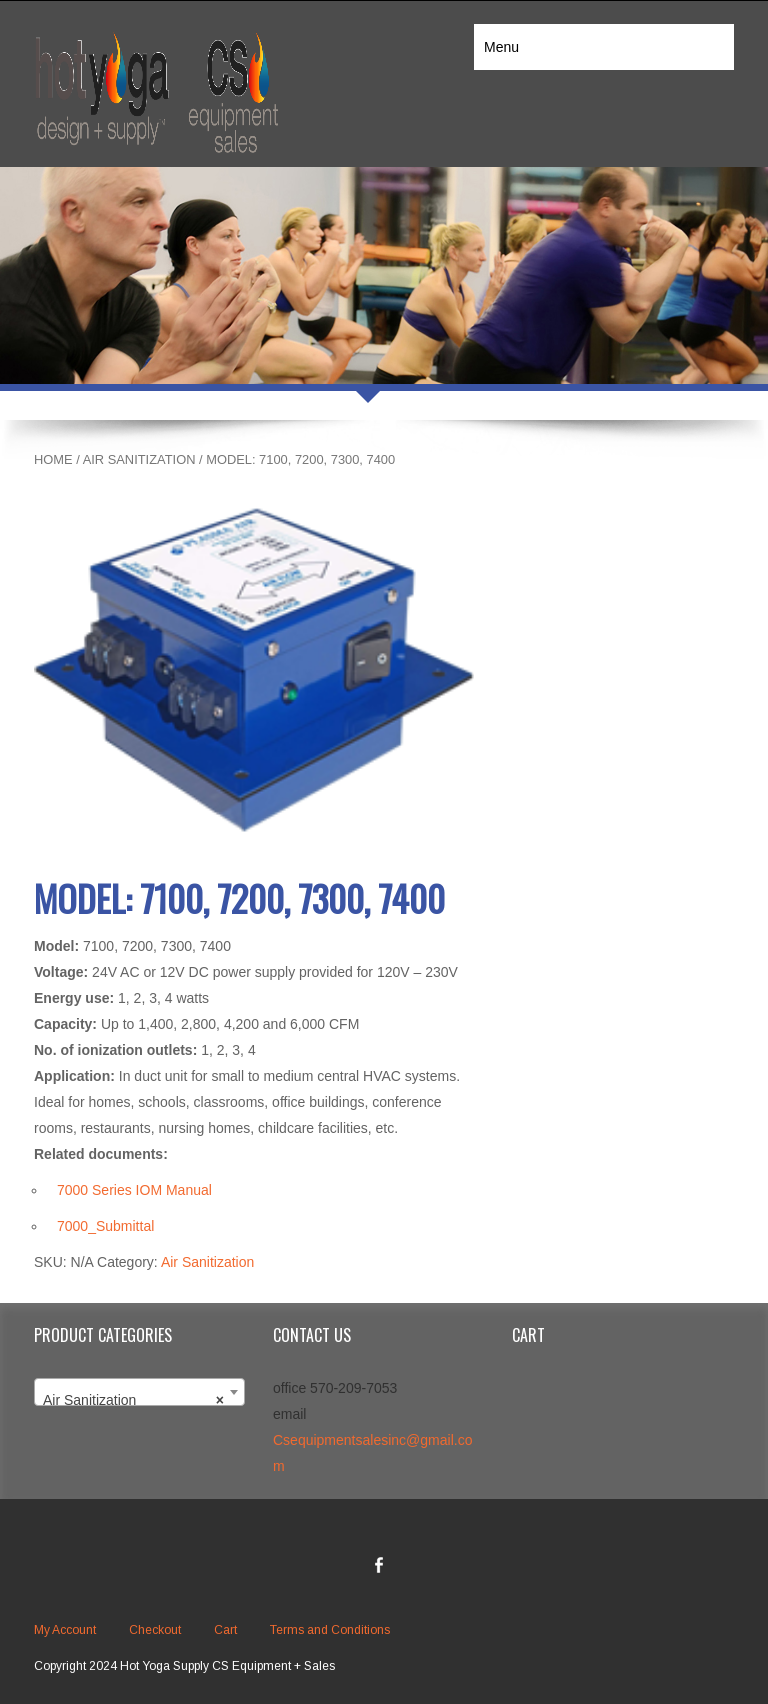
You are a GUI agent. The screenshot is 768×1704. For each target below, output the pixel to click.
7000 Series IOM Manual (134, 1190)
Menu (501, 47)
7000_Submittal (105, 1226)
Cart (225, 1630)
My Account (65, 1630)
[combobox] (139, 1392)
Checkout (155, 1630)
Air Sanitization (139, 459)
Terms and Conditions (330, 1630)
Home (53, 459)
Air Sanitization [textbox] (133, 1400)
